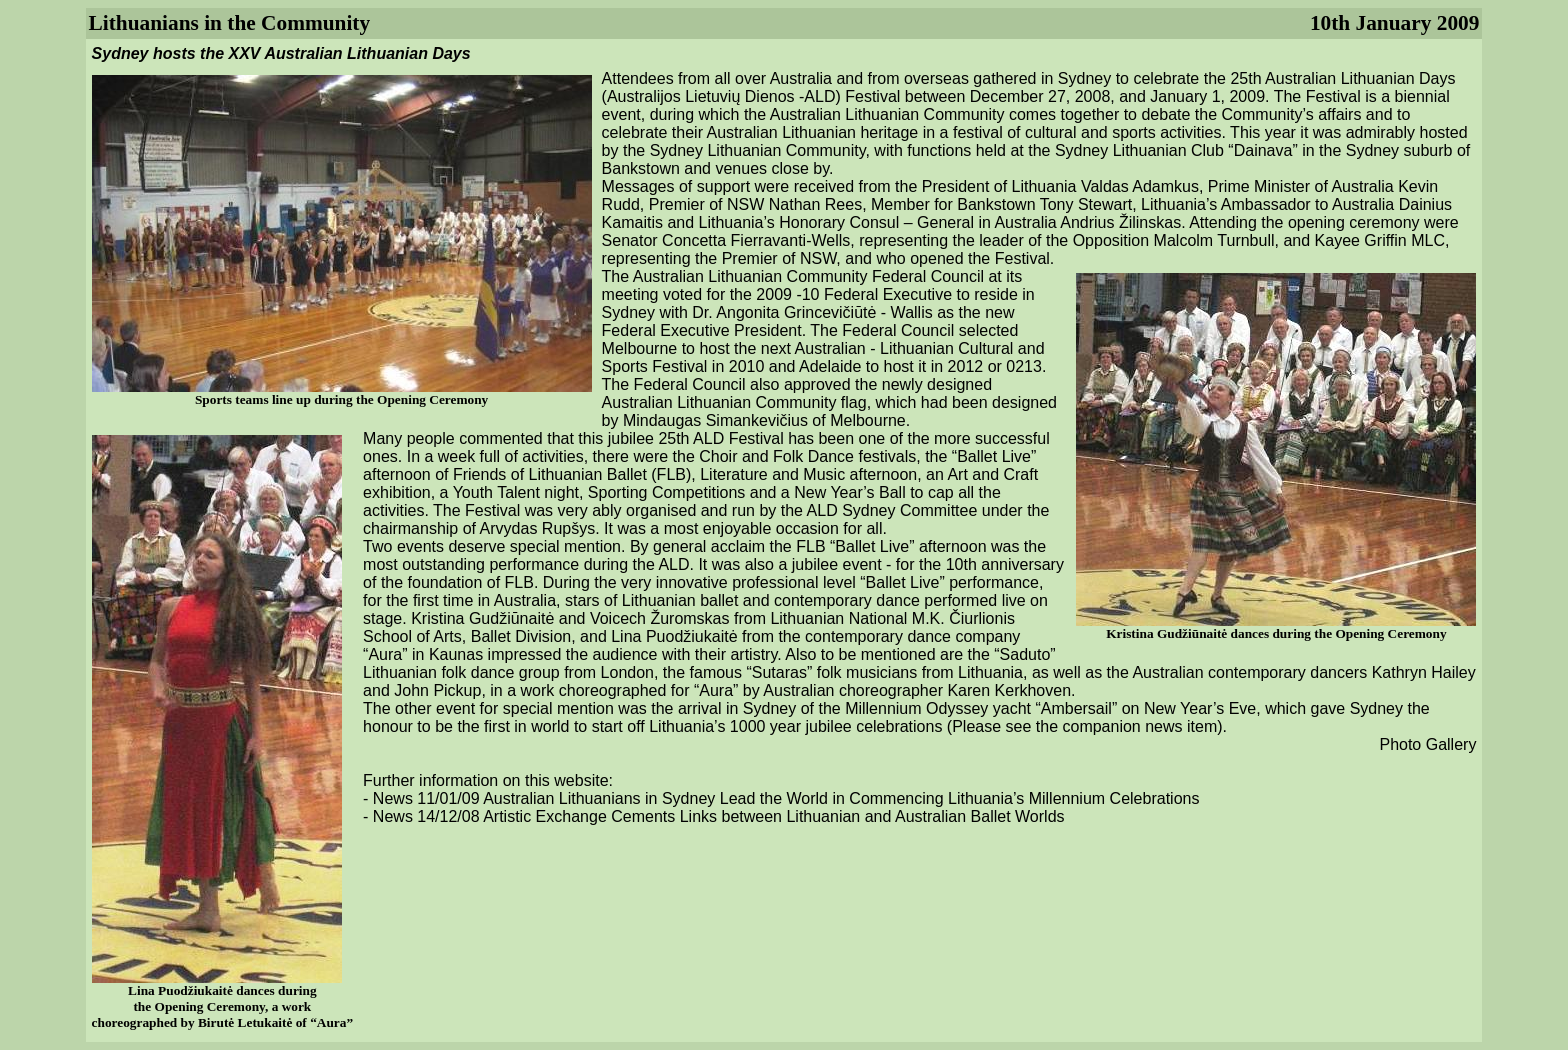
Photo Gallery (1427, 744)
